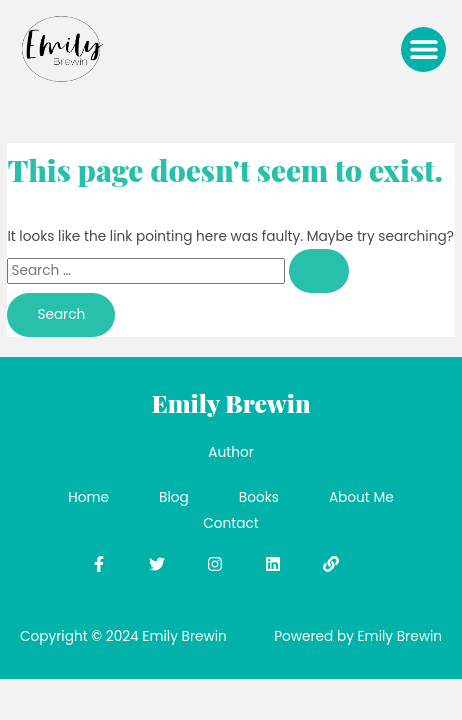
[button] (423, 49)
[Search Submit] (319, 271)
